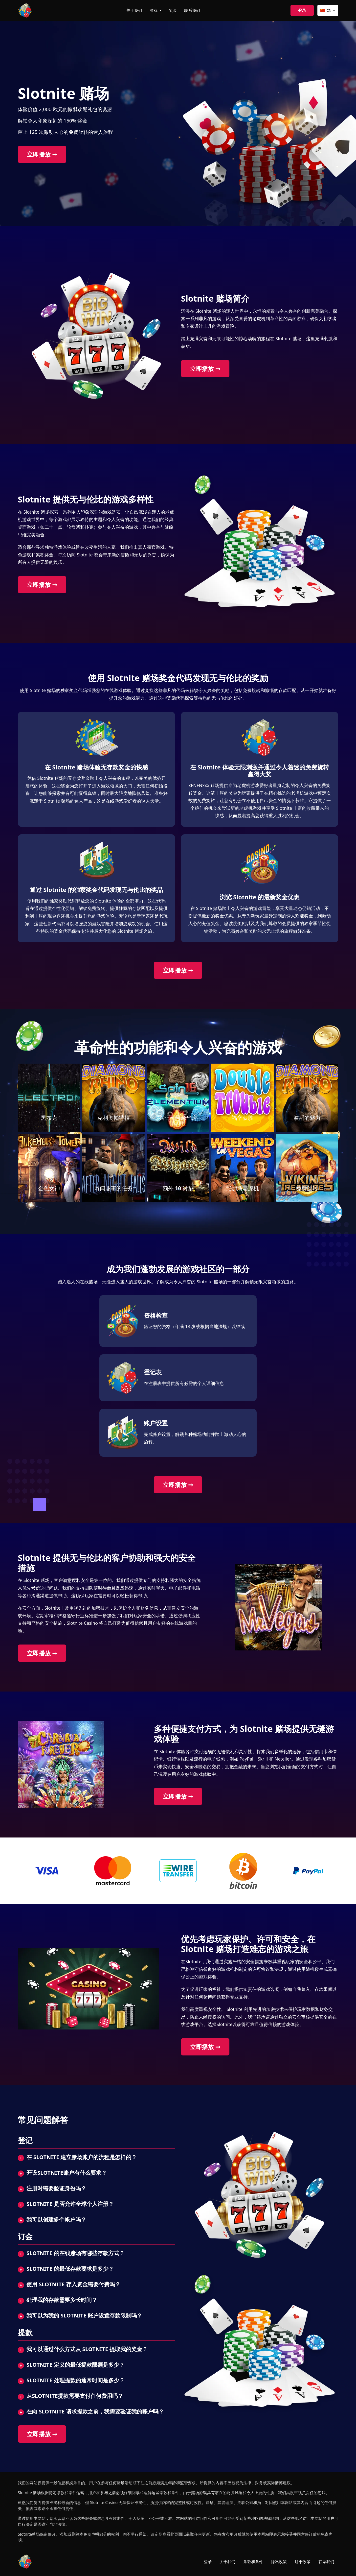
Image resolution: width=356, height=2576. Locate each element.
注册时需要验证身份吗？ (56, 2188)
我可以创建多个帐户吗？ (56, 2219)
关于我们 (134, 10)
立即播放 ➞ (42, 154)
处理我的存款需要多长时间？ (61, 2299)
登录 (302, 10)
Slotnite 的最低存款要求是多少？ (70, 2268)
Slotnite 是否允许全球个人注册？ (70, 2203)
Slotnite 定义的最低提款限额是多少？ (75, 2364)
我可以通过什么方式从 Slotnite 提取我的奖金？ (87, 2349)
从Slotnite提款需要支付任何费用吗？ (74, 2395)
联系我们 (192, 10)
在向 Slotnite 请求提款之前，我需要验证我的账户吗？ (95, 2411)
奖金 (173, 10)
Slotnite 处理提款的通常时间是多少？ (75, 2380)
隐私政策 (279, 2561)
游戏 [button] (154, 10)
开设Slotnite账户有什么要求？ (66, 2172)
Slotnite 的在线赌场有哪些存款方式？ (75, 2253)
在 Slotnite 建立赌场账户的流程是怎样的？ (81, 2157)
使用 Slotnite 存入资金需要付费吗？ (73, 2284)
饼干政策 (303, 2561)
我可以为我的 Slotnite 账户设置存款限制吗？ (84, 2315)
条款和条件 (253, 2561)
